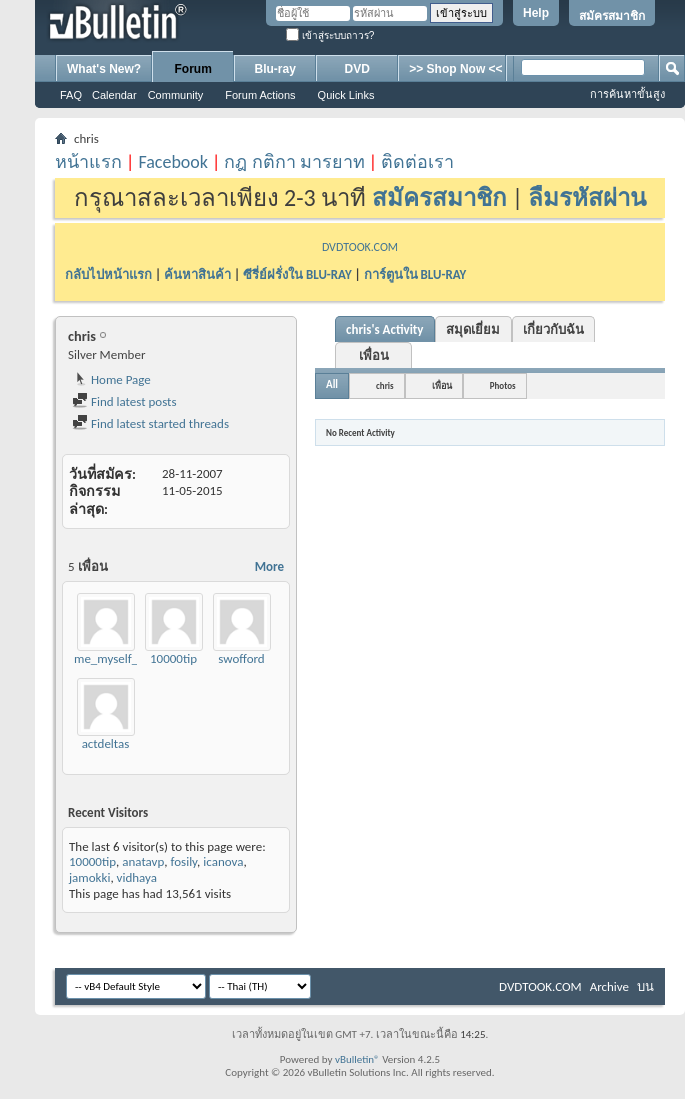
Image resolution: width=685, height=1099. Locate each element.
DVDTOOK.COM (360, 247)
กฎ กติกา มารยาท (294, 162)
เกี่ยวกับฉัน (553, 329)
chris (385, 385)
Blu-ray (275, 69)
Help (536, 13)
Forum (193, 69)
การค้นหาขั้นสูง (627, 94)
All (332, 384)
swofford (241, 658)
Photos (503, 385)
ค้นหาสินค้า (197, 274)
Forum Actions (260, 95)
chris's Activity (385, 329)
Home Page (111, 379)
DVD (357, 69)
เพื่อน (374, 355)
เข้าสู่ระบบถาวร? (330, 35)
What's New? (104, 69)
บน (645, 986)
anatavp (143, 861)
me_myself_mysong (126, 658)
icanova (223, 861)
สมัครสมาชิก (612, 16)
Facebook (173, 162)
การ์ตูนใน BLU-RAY (415, 274)
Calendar (114, 95)
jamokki (89, 877)
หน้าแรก (88, 162)
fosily (184, 861)
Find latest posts (124, 401)
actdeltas (106, 743)
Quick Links (346, 95)
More (269, 566)
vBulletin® (357, 1059)
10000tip (173, 658)
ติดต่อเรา (417, 162)
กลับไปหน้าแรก (108, 274)
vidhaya (137, 877)
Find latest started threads (150, 423)
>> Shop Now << (455, 69)
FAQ (71, 95)
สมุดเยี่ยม (473, 329)
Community (176, 95)
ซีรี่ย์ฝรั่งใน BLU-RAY (297, 274)
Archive (609, 986)
